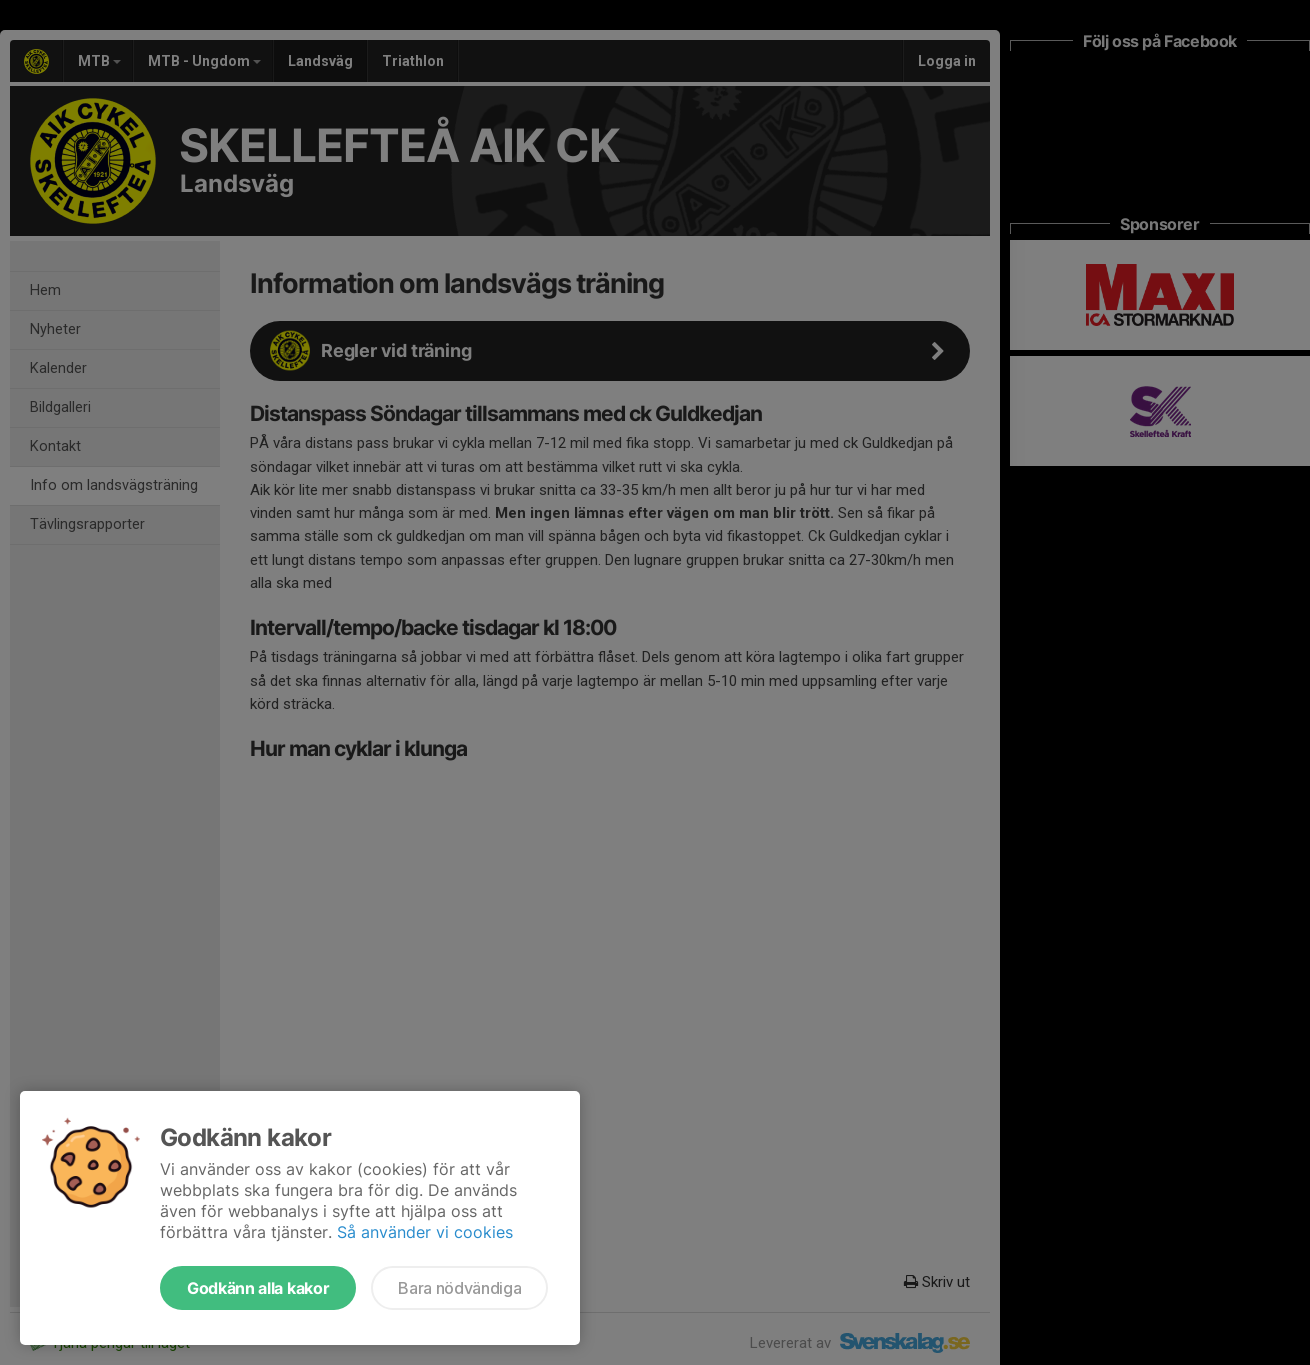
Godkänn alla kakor (258, 1288)
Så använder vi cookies (425, 1232)
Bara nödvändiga (459, 1288)
